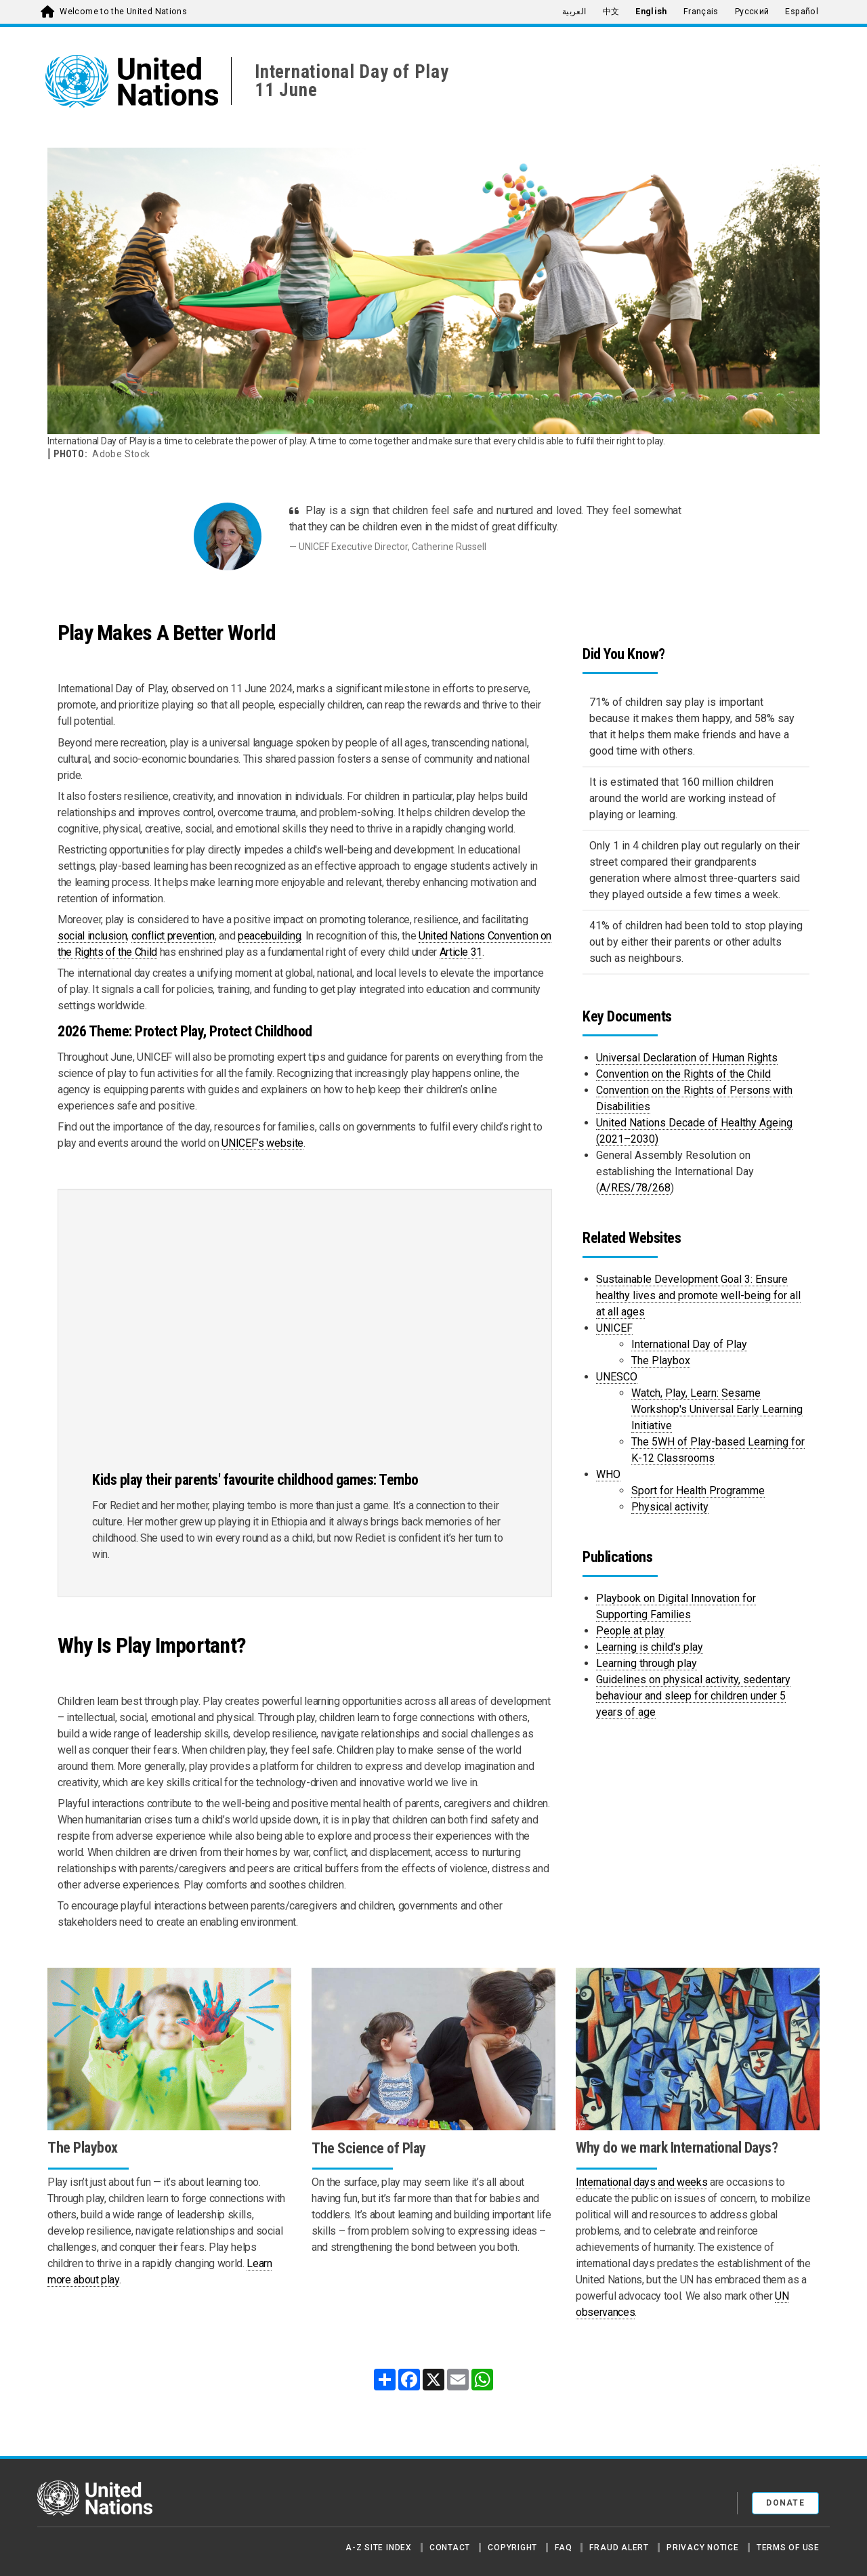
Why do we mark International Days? (677, 2147)
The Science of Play (369, 2148)
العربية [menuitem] (574, 11)
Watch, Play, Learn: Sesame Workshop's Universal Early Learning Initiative (717, 1409)
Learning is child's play (649, 1647)
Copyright (512, 2547)
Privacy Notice (703, 2547)
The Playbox (660, 1360)
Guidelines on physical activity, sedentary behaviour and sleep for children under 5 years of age (693, 1695)
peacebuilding (269, 935)
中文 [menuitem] (611, 11)
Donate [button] (785, 2503)
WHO (608, 1474)
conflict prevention (173, 935)
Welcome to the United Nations (123, 11)
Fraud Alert (618, 2547)
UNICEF (614, 1328)
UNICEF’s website (262, 1143)
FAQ (563, 2547)
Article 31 (461, 952)
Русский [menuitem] (752, 11)
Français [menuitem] (701, 11)
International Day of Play (689, 1344)
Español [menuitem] (801, 11)
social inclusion (92, 935)
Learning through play (646, 1663)
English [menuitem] (651, 11)
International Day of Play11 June (351, 81)
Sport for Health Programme (698, 1490)
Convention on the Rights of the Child (683, 1074)
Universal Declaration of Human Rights (687, 1057)
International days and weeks (641, 2182)
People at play (630, 1630)
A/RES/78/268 (635, 1187)
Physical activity (670, 1506)
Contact (449, 2547)
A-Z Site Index (378, 2547)
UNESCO (616, 1376)
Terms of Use (788, 2547)
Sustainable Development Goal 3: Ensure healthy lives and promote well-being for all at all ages (698, 1295)
